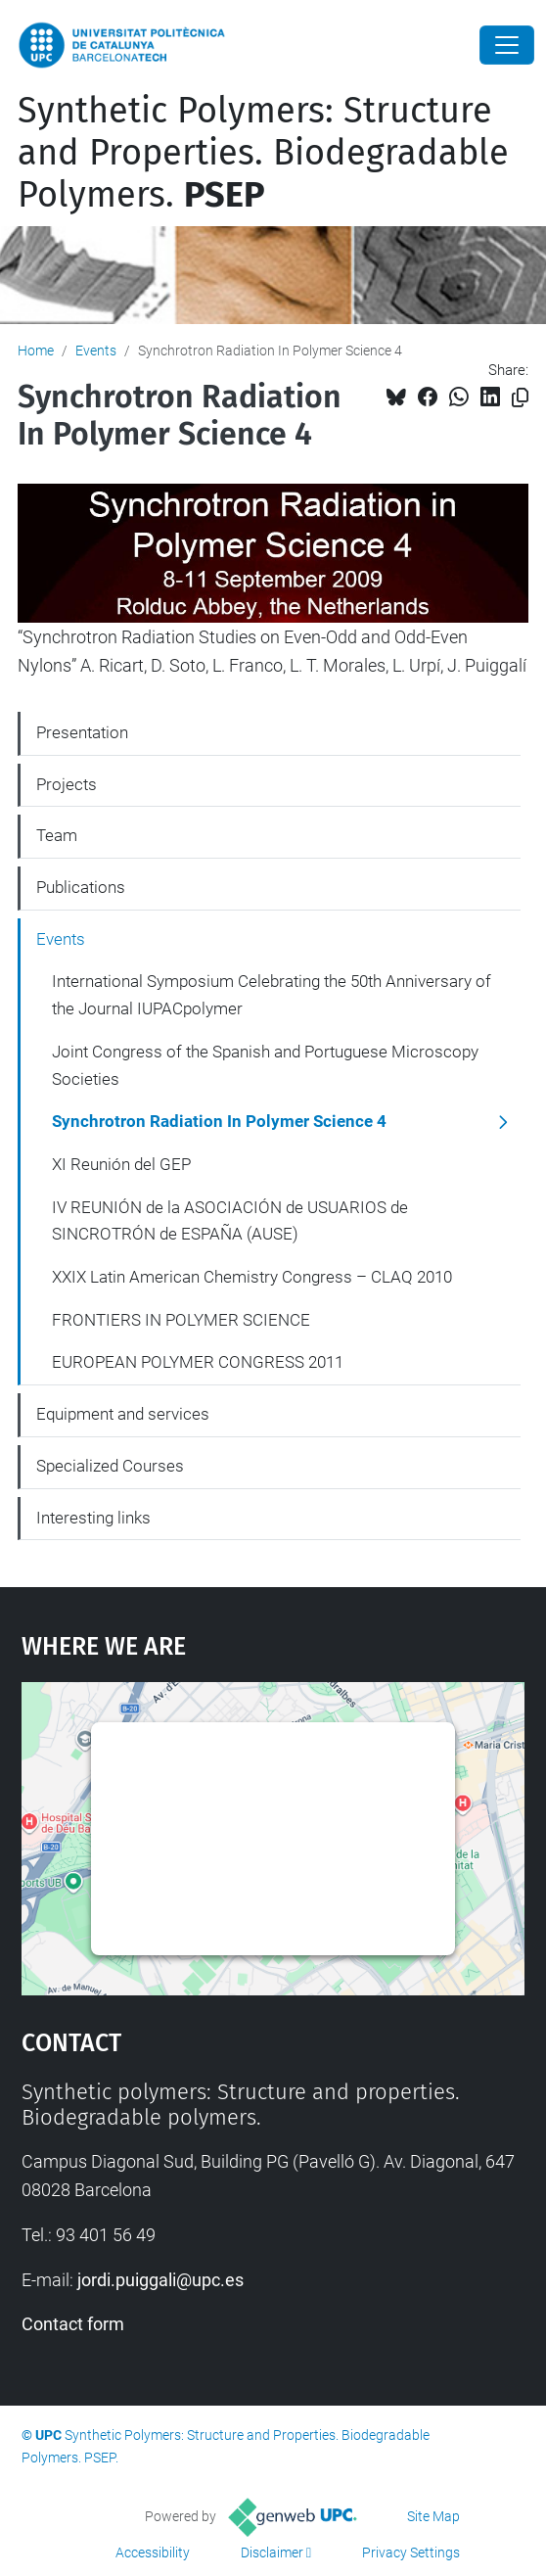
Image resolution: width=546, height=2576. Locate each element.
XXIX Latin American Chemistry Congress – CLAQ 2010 (252, 1277)
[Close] (506, 45)
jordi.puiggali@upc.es (160, 2280)
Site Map (433, 2516)
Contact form (73, 2324)
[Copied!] (520, 398)
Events (95, 350)
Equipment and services (122, 1414)
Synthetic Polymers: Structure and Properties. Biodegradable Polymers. (263, 152)
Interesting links (93, 1517)
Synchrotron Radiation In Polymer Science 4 (219, 1121)
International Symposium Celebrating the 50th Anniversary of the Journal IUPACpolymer (271, 994)
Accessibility (152, 2552)
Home (36, 350)
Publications (80, 887)
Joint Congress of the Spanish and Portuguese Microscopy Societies (265, 1065)
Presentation (82, 732)
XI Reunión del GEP (121, 1164)
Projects (66, 784)
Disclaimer (272, 2552)
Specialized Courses (110, 1465)
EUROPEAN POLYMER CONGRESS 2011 (197, 1362)
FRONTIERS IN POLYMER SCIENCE (181, 1320)
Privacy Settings (411, 2552)
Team (56, 835)
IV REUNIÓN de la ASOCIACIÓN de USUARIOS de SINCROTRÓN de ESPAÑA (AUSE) (230, 1220)
